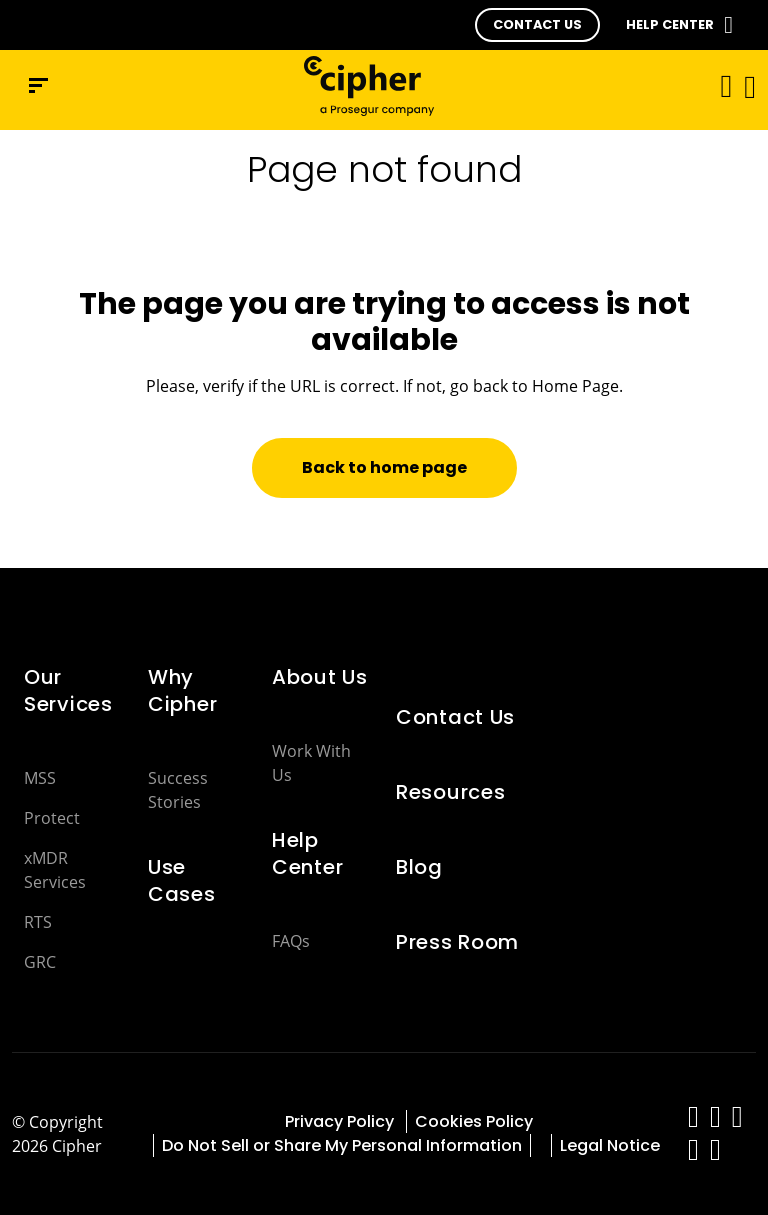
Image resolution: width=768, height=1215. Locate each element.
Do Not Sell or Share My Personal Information (342, 1145)
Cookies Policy (476, 1121)
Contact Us (455, 717)
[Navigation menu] (38, 85)
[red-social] (694, 1121)
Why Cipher (182, 690)
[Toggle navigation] (719, 85)
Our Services (68, 690)
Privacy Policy (341, 1121)
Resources (450, 792)
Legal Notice (610, 1145)
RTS (38, 922)
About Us (320, 677)
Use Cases (182, 880)
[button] (537, 25)
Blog (419, 867)
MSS (40, 778)
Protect (52, 818)
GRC (40, 962)
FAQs (291, 941)
